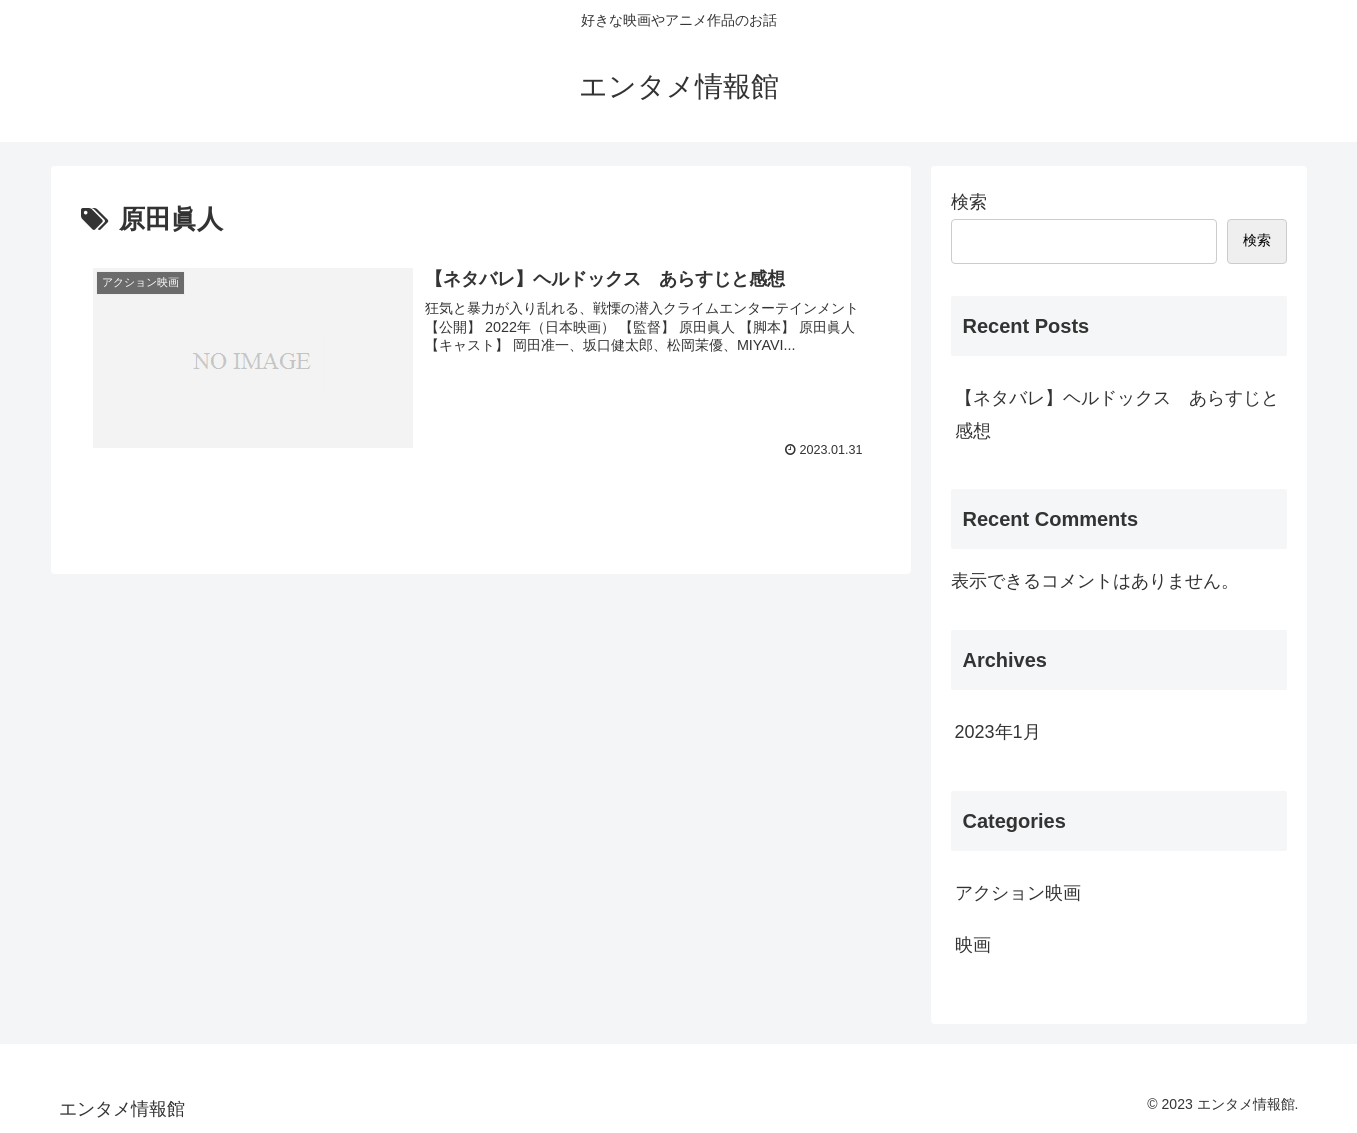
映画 (973, 945)
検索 (969, 202)
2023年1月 (998, 732)
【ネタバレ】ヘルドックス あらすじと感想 (1117, 414)
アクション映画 (1018, 893)
